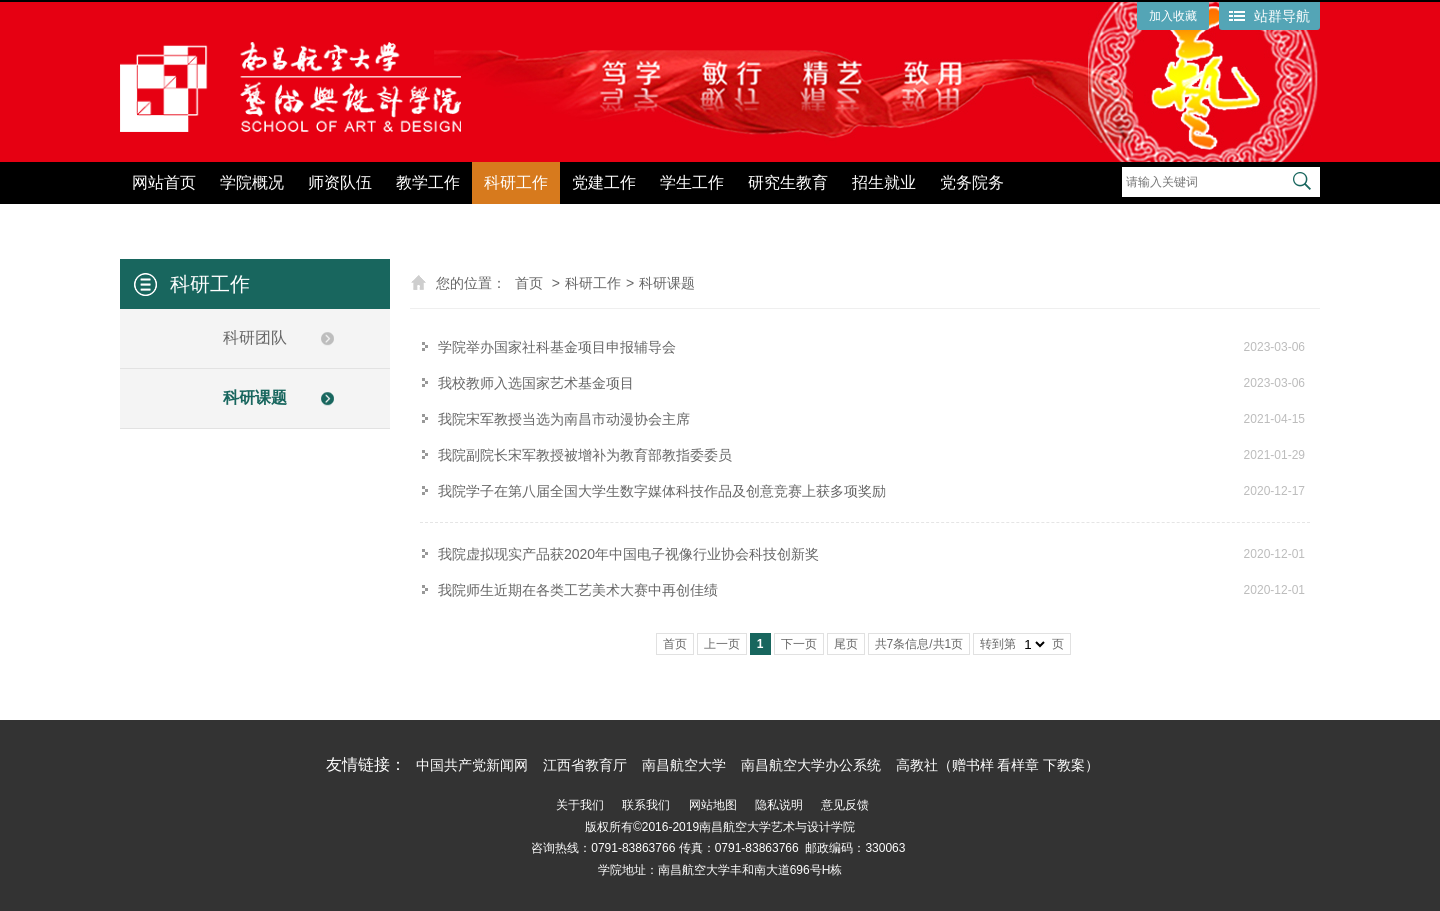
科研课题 (255, 397)
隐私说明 (779, 805)
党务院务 (972, 182)
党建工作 (604, 182)
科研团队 (255, 337)
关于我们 (580, 805)
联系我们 (646, 805)
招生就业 (884, 182)
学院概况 (252, 182)
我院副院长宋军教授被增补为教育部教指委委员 (585, 455)
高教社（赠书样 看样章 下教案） (998, 765)
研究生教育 (788, 182)
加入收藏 (1173, 16)
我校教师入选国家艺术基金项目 (536, 383)
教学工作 (428, 182)
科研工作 (516, 182)
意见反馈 (845, 805)
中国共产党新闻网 (472, 765)
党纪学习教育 (1076, 217)
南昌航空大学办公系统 (811, 765)
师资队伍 (340, 182)
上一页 (722, 644)
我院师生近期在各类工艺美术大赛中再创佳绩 (578, 590)
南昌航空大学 (684, 765)
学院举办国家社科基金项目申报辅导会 (557, 347)
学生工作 (692, 182)
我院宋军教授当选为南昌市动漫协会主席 (564, 419)
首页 (529, 283)
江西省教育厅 (585, 765)
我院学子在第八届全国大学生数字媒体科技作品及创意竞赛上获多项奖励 (662, 491)
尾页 (846, 644)
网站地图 (713, 805)
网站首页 (164, 182)
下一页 (799, 644)
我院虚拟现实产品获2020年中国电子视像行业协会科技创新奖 (628, 554)
